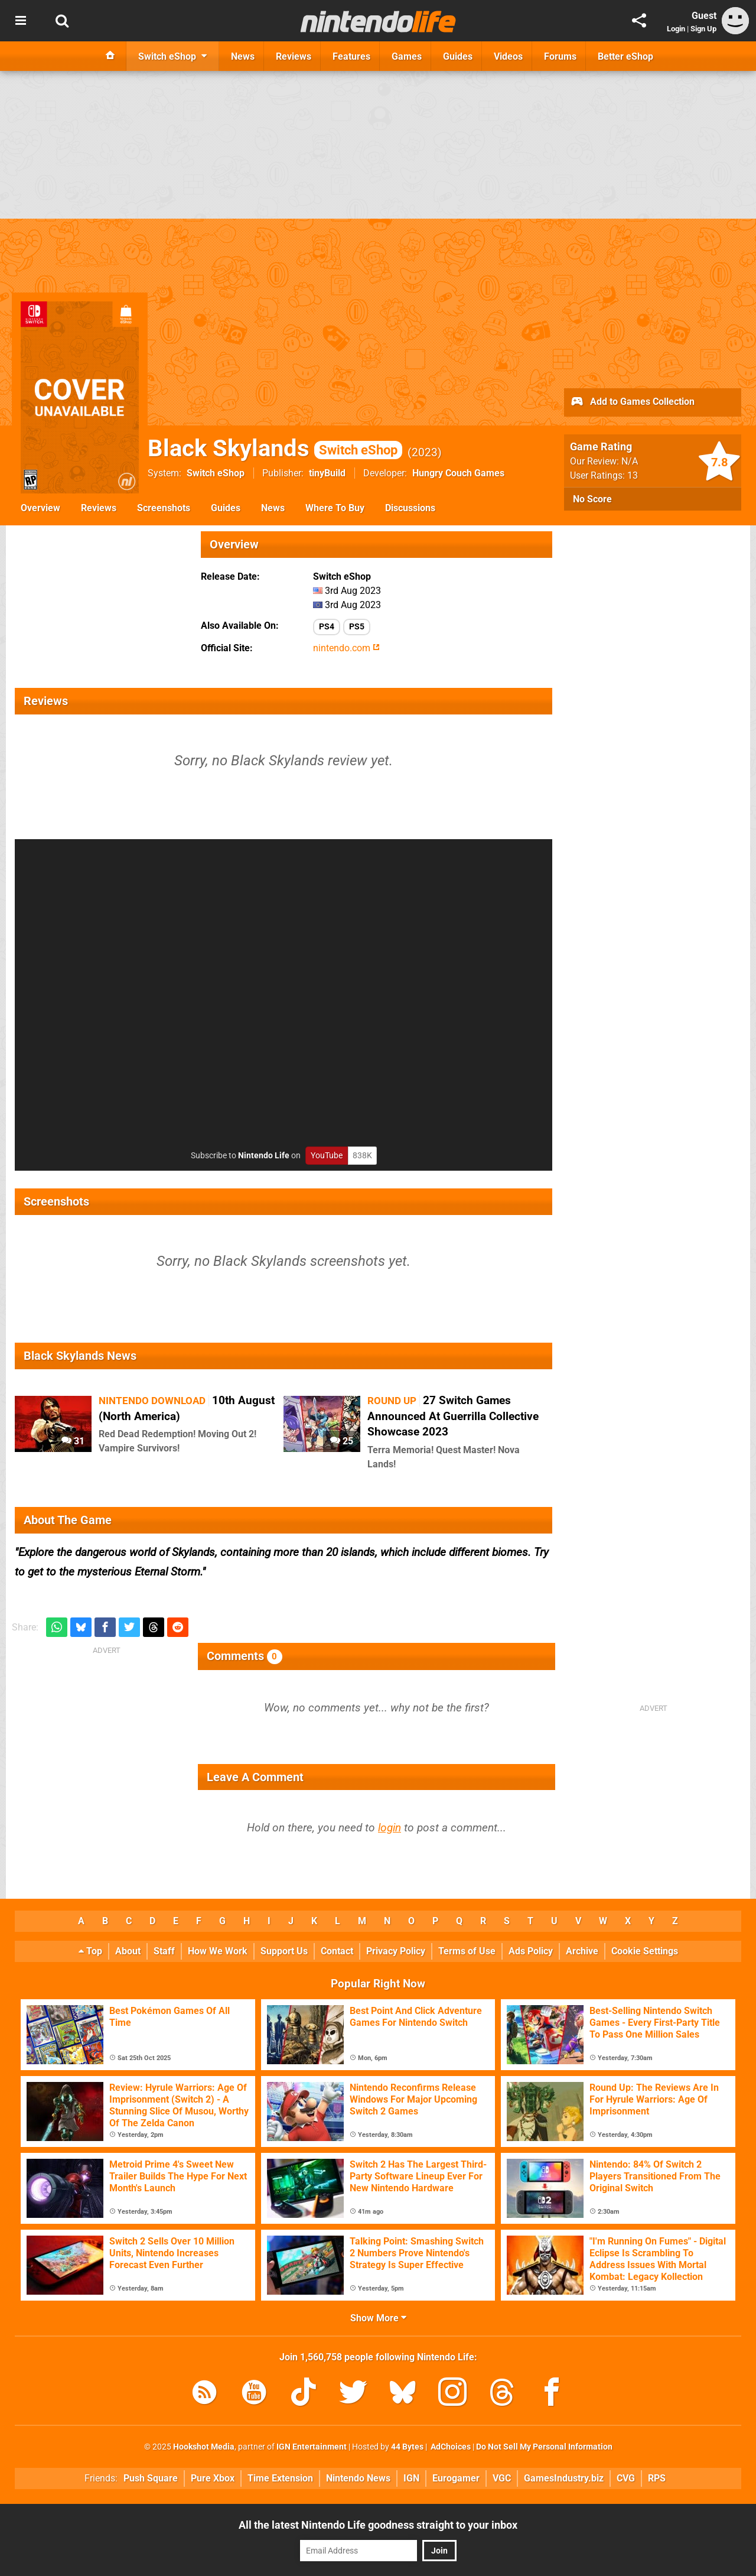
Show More (378, 2318)
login (389, 1827)
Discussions (410, 508)
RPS (657, 2478)
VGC (502, 2478)
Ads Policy (531, 1951)
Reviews (98, 508)
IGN (411, 2478)
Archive (582, 1951)
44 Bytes (407, 2447)
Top (90, 1951)
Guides (225, 508)
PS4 (326, 627)
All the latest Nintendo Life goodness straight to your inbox (378, 2525)
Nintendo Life (263, 1156)
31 (72, 1441)
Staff (164, 1951)
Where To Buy (334, 508)
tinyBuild (327, 473)
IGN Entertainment (311, 2447)
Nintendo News (358, 2478)
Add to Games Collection (632, 402)
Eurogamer (456, 2478)
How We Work (217, 1951)
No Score (592, 499)
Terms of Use (467, 1951)
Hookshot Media (203, 2447)
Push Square (150, 2478)
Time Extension (280, 2478)
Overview (40, 508)
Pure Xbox (212, 2478)
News (273, 508)
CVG (626, 2478)
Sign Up (703, 28)
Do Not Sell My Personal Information (544, 2447)
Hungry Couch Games (458, 473)
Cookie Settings (644, 1951)
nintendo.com (346, 648)
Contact (337, 1951)
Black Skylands (275, 448)
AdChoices (450, 2447)
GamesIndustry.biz (564, 2478)
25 (341, 1441)
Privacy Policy (395, 1951)
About (128, 1951)
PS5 (356, 627)
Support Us (284, 1951)
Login (676, 28)
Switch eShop (216, 473)
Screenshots (163, 508)
